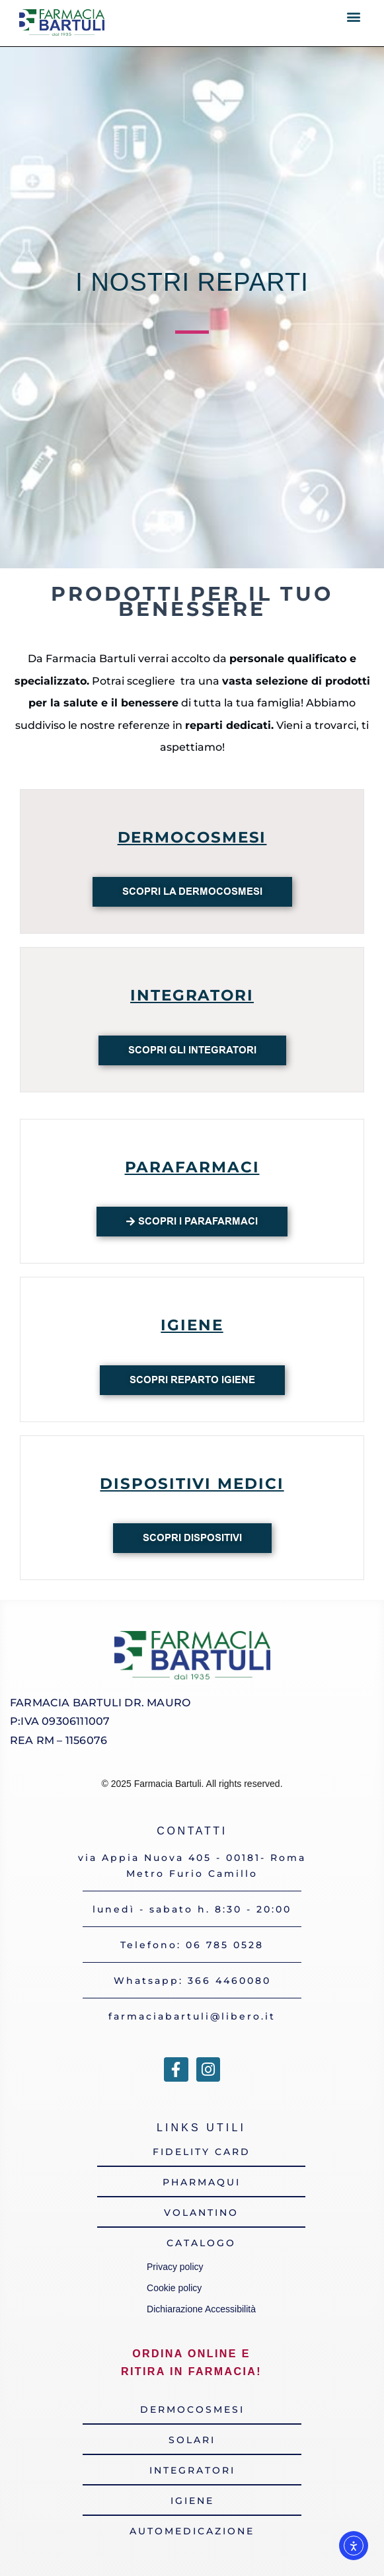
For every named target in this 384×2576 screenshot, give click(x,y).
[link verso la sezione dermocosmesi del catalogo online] (192, 2409)
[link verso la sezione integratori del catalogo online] (192, 2470)
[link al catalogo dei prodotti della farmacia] (201, 2243)
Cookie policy (174, 2288)
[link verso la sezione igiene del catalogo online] (192, 2500)
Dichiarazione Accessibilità (201, 2309)
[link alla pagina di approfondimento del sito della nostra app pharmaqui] (201, 2182)
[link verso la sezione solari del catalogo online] (192, 2440)
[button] (354, 17)
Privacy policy (177, 2266)
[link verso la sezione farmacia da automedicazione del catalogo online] (192, 2531)
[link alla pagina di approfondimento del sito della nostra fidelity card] (201, 2151)
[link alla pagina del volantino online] (201, 2212)
